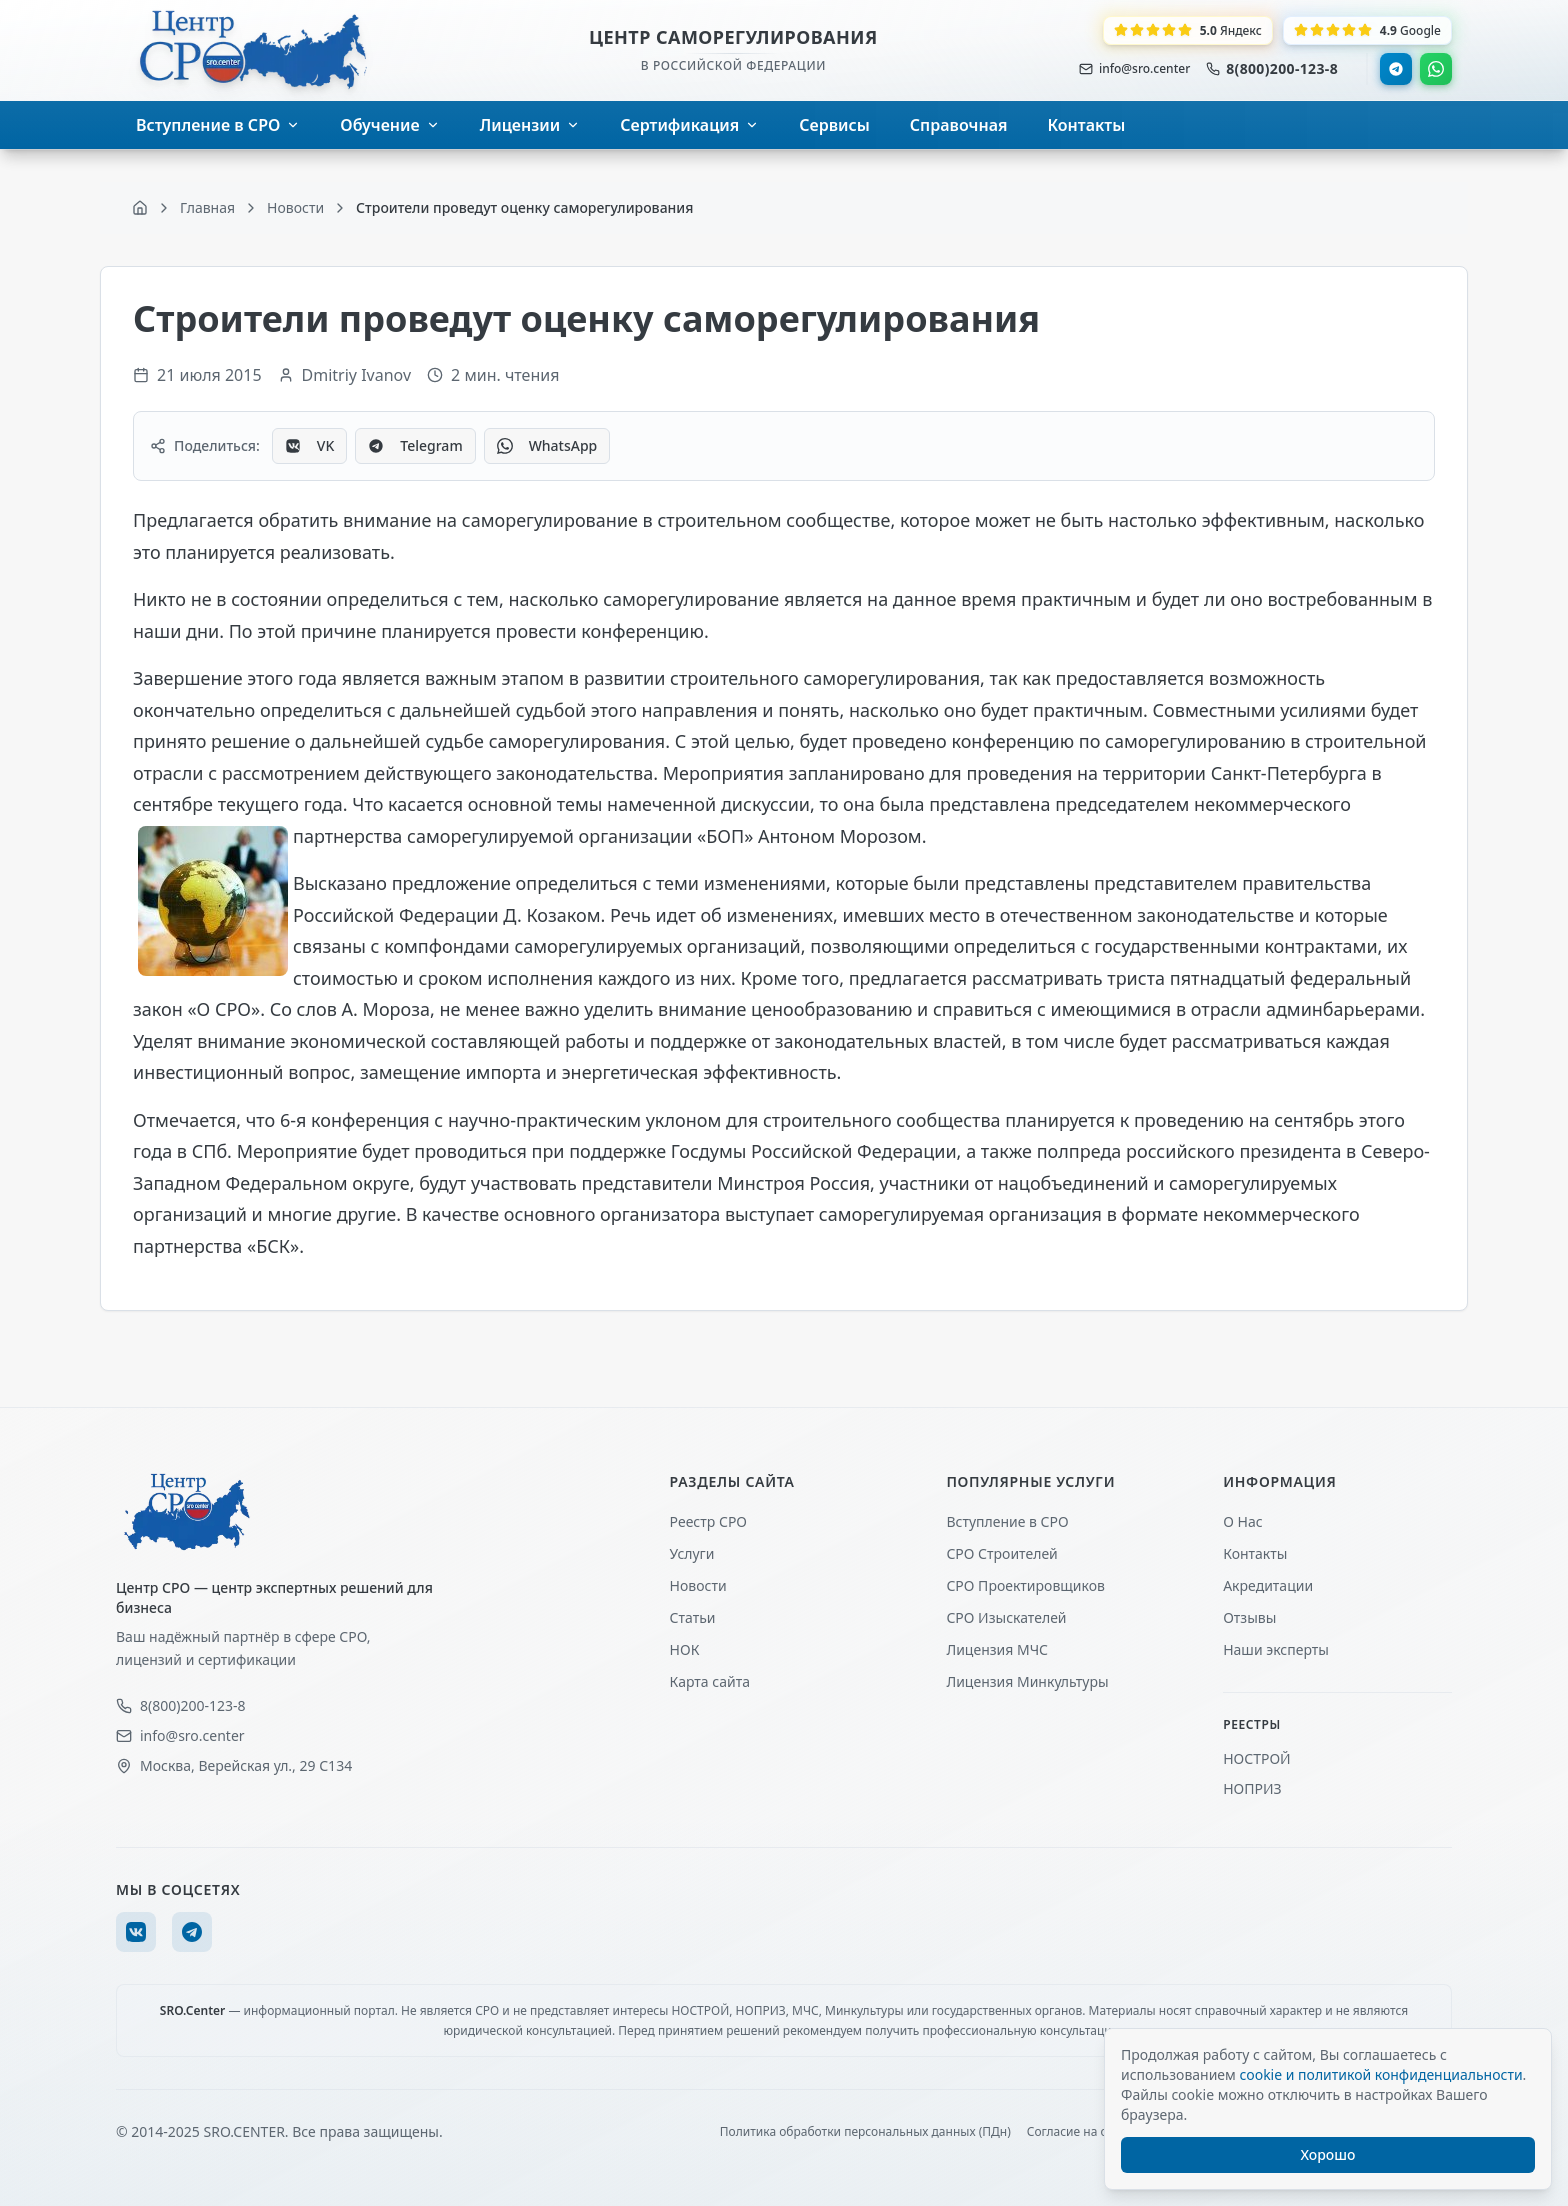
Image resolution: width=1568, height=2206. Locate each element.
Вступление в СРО (1007, 1521)
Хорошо (1328, 2154)
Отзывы (1249, 1617)
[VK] (136, 1932)
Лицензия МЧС (997, 1649)
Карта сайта (710, 1681)
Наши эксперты (1276, 1649)
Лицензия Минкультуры (1027, 1681)
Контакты (1255, 1553)
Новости (698, 1585)
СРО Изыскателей (1006, 1617)
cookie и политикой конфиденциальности (1380, 2074)
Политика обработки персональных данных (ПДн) (865, 2132)
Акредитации (1268, 1585)
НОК (685, 1649)
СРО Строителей (1001, 1553)
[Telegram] (192, 1932)
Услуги (692, 1553)
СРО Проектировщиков (1025, 1585)
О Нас (1242, 1521)
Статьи (693, 1617)
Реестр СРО (708, 1521)
